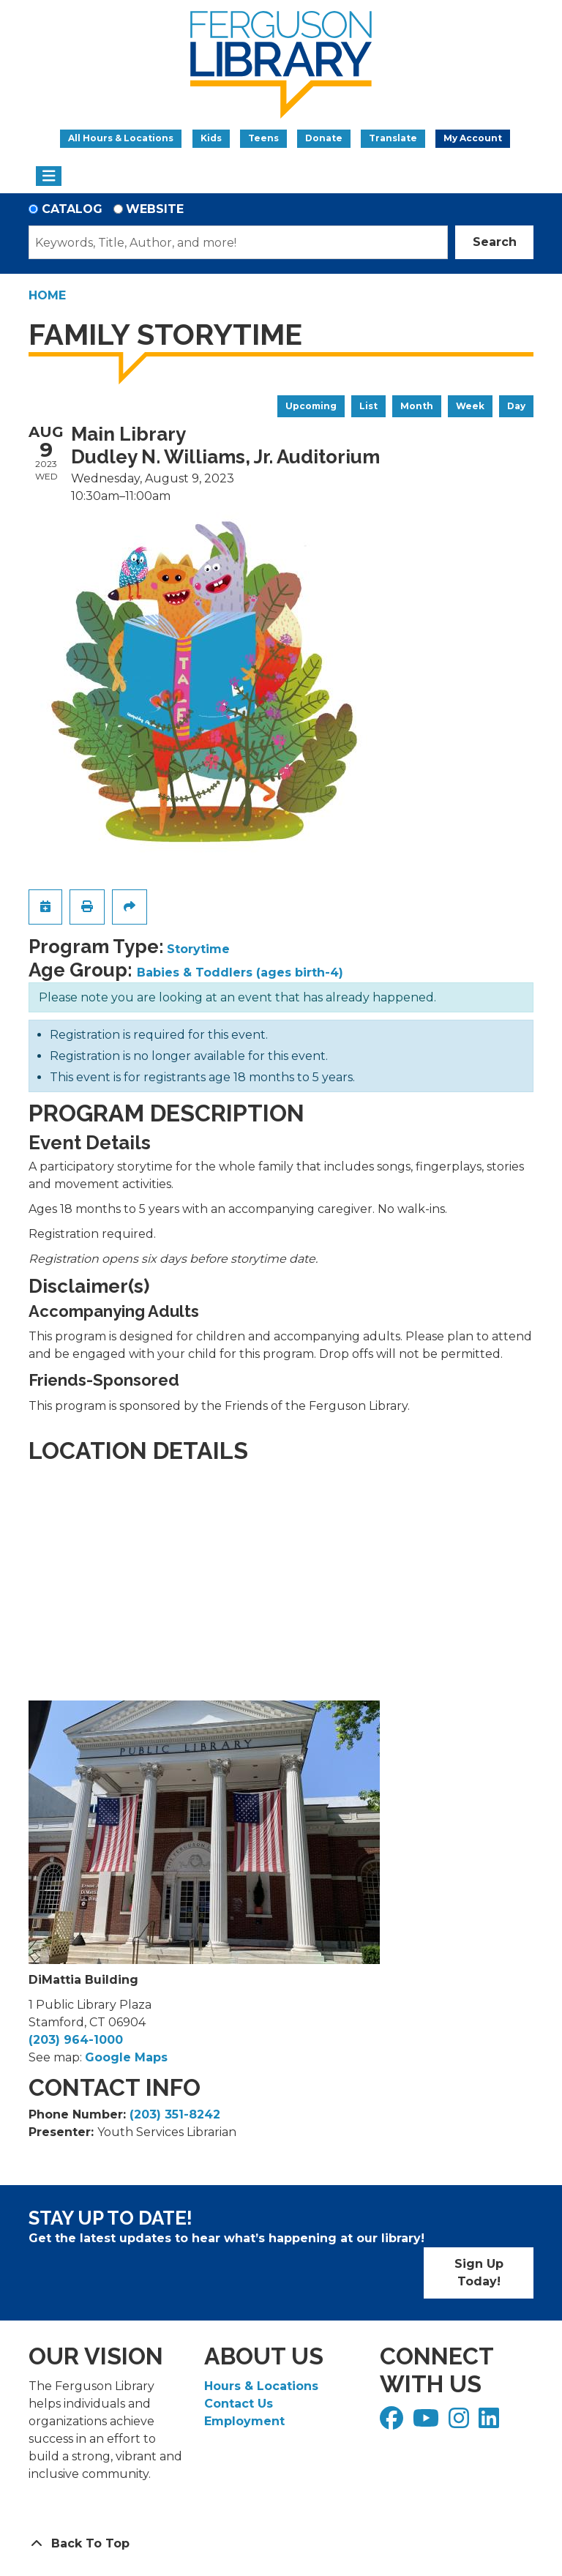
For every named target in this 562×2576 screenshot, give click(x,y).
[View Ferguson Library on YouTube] (428, 2423)
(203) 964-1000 (76, 2040)
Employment (244, 2421)
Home (47, 295)
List (368, 405)
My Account (472, 137)
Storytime (198, 949)
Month (416, 405)
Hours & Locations (261, 2386)
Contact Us (238, 2404)
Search (495, 242)
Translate (393, 137)
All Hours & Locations (120, 137)
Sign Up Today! (478, 2272)
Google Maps (126, 2057)
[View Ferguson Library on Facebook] (393, 2423)
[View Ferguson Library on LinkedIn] (491, 2423)
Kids (211, 137)
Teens (263, 137)
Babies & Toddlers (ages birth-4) (240, 972)
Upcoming (311, 405)
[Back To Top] (281, 2543)
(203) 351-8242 (175, 2114)
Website (155, 209)
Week (470, 405)
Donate (323, 137)
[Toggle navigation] (48, 176)
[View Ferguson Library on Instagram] (461, 2423)
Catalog (72, 209)
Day (516, 405)
